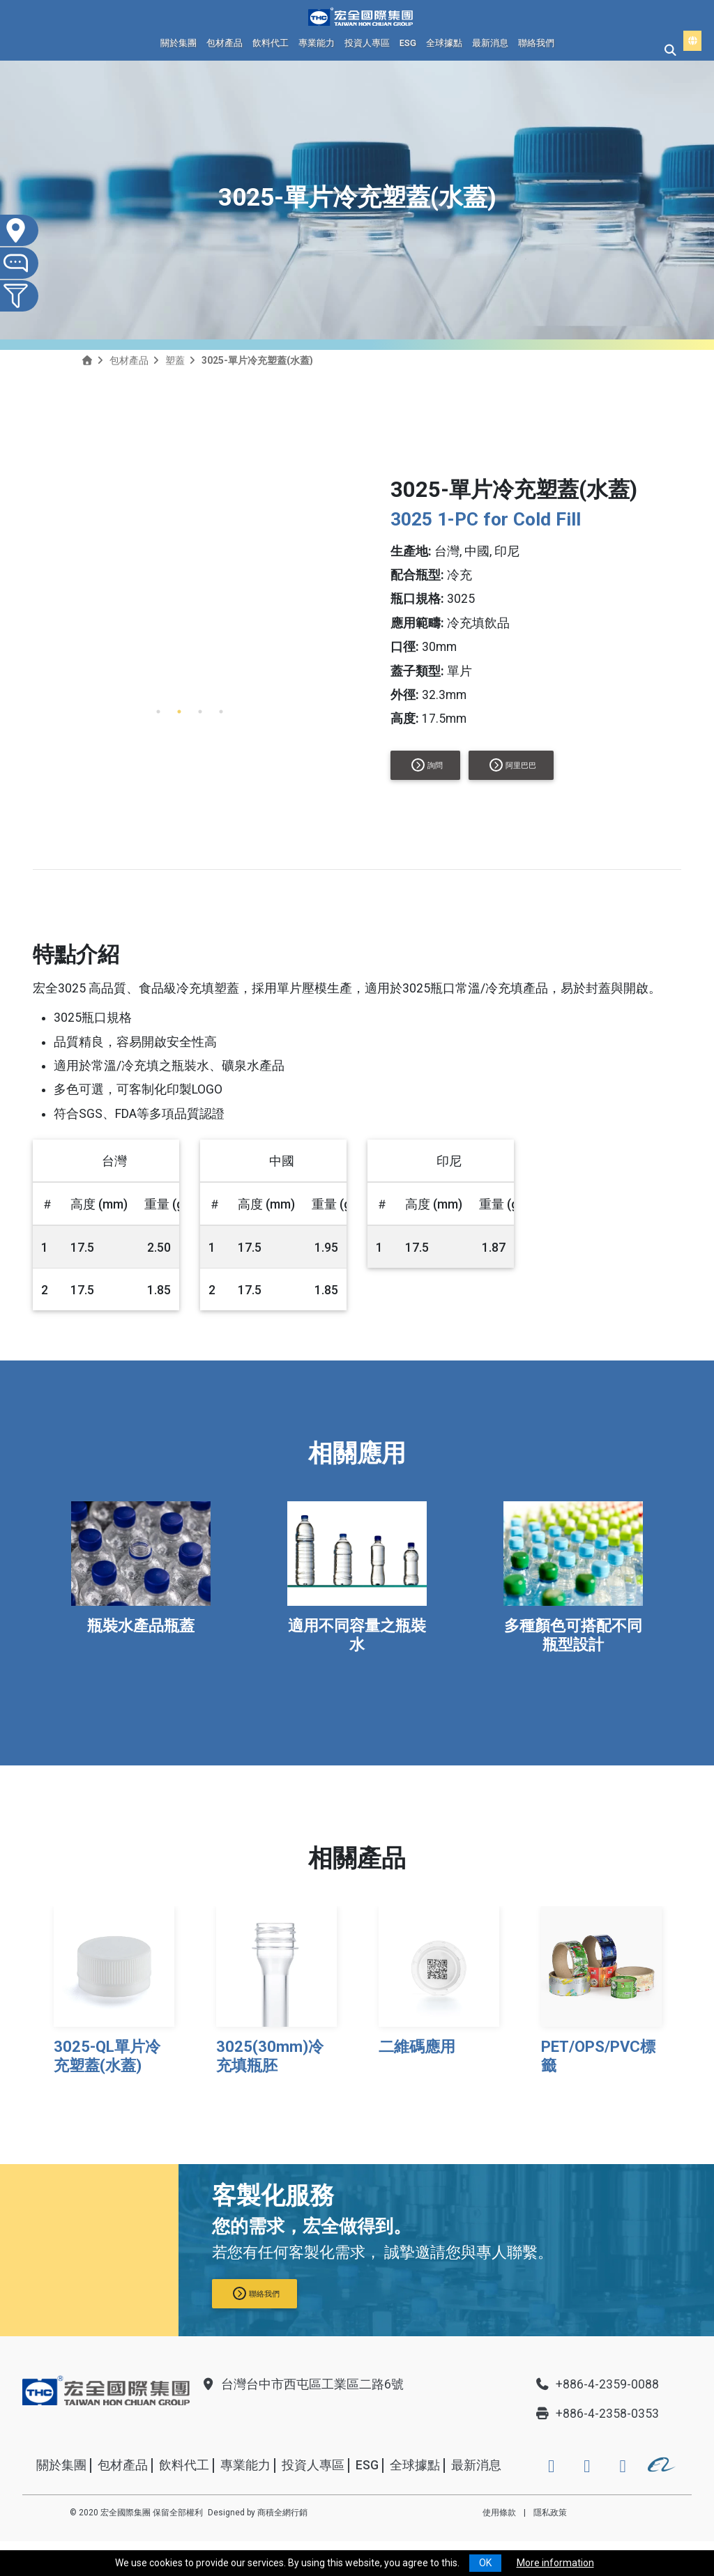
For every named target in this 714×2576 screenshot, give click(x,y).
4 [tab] (221, 712)
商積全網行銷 (282, 2512)
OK (485, 2562)
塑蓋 (175, 360)
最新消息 (490, 43)
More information (555, 2562)
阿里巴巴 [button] (512, 765)
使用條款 (499, 2512)
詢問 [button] (427, 765)
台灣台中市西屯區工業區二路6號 (302, 2384)
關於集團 (178, 43)
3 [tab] (200, 712)
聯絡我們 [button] (256, 2293)
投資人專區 (367, 43)
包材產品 (224, 43)
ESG (408, 43)
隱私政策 (550, 2512)
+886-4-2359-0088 (597, 2384)
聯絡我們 (536, 43)
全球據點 (444, 43)
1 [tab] (158, 712)
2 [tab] (179, 712)
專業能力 (316, 43)
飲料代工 (270, 43)
